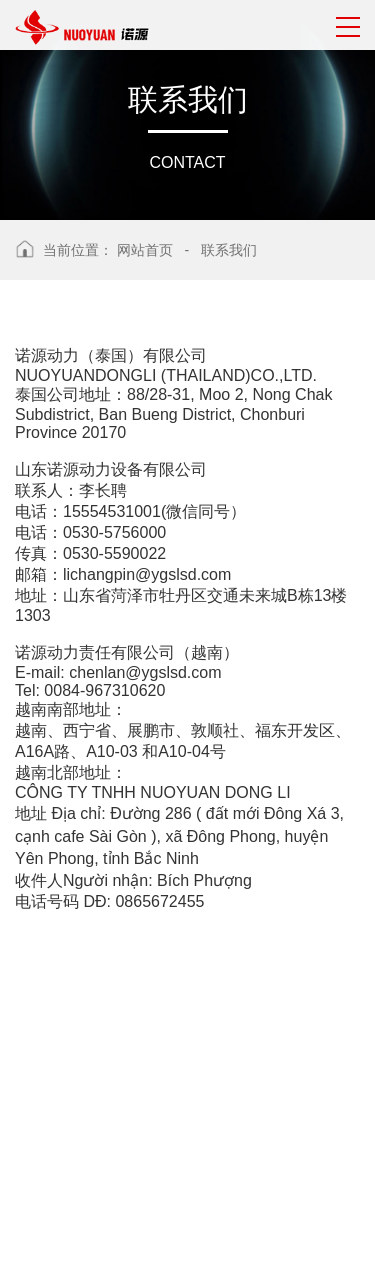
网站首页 (145, 250)
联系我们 (229, 250)
